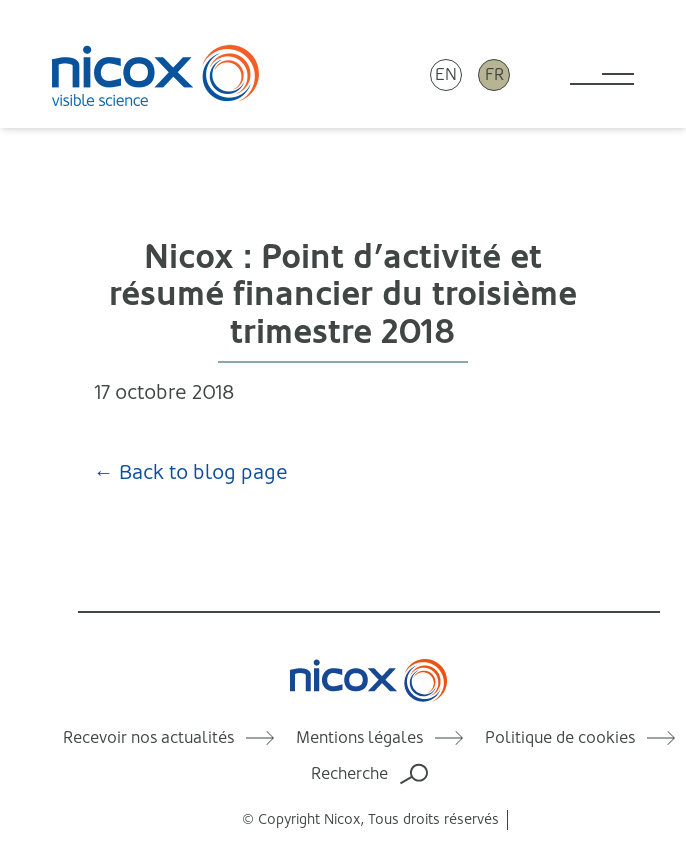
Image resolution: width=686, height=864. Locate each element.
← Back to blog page (191, 472)
